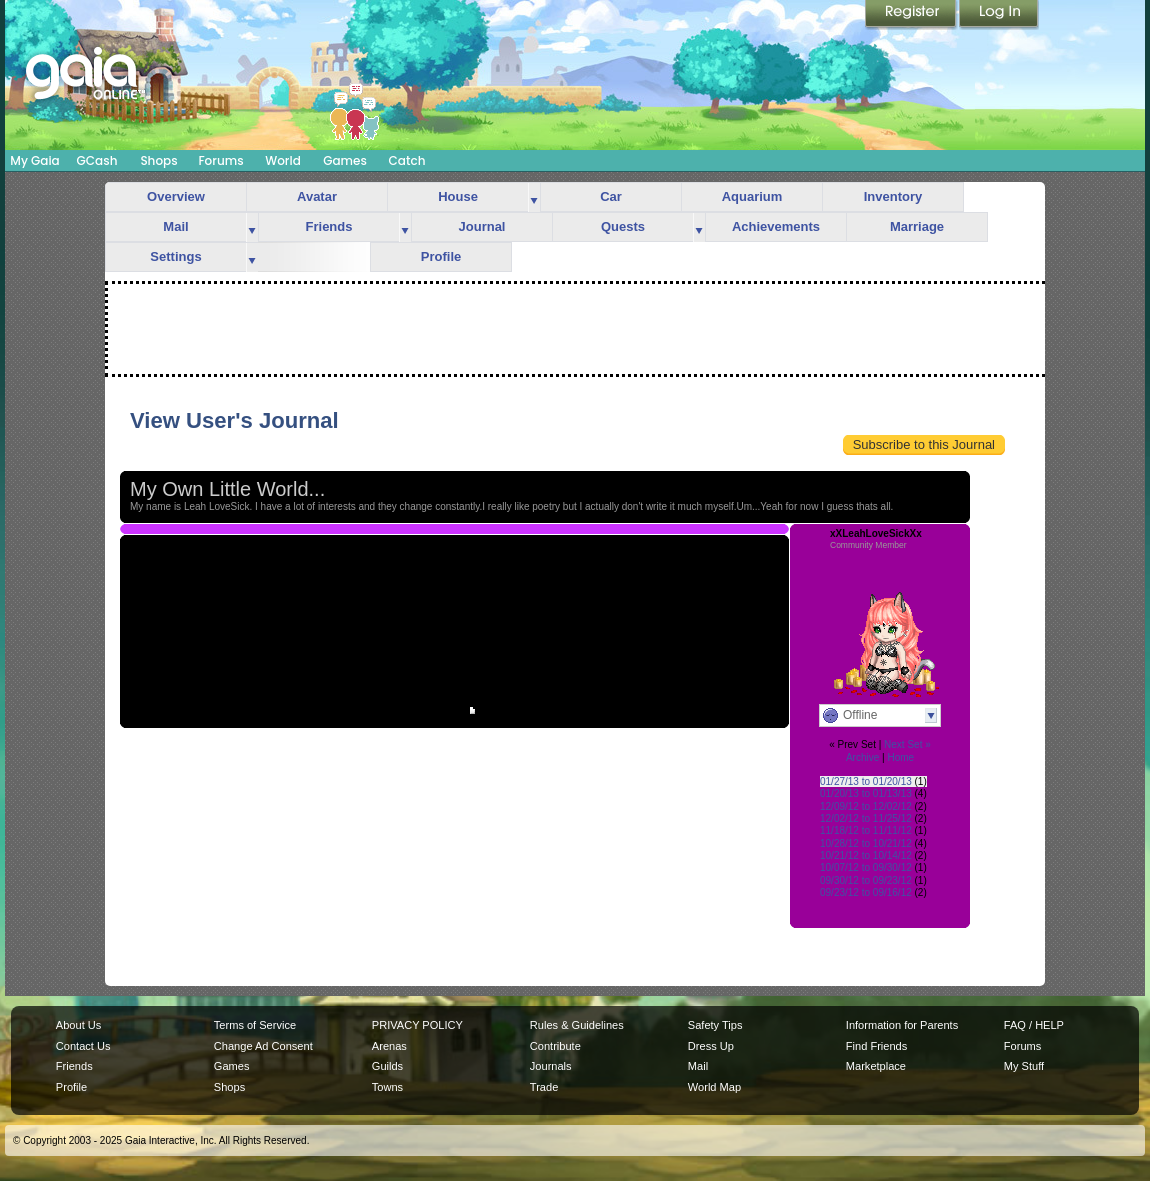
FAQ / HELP (1034, 1025)
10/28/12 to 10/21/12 (866, 843)
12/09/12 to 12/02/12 (866, 806)
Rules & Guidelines (577, 1025)
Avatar (317, 196)
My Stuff (1024, 1066)
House (458, 196)
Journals (551, 1066)
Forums (220, 160)
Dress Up (711, 1046)
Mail (175, 226)
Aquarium (752, 196)
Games (345, 160)
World (283, 160)
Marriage (917, 226)
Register (912, 15)
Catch (407, 160)
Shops (158, 160)
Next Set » (907, 744)
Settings (175, 256)
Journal (482, 226)
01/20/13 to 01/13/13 (866, 793)
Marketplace (876, 1066)
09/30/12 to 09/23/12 (866, 880)
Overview (176, 196)
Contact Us (83, 1046)
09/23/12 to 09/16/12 (866, 892)
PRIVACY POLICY (417, 1025)
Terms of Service (255, 1025)
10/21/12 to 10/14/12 (866, 855)
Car (611, 196)
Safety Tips (715, 1025)
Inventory (893, 196)
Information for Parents (902, 1025)
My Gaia (34, 160)
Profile (441, 256)
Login (999, 15)
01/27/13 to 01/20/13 (866, 781)
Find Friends (876, 1046)
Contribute (555, 1046)
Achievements (776, 226)
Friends (329, 226)
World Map (714, 1087)
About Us (78, 1025)
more (534, 197)
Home (900, 757)
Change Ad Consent (263, 1046)
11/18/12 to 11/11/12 (866, 830)
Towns (387, 1087)
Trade (544, 1087)
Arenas (389, 1046)
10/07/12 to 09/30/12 (866, 867)
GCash (97, 160)
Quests (623, 226)
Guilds (387, 1066)
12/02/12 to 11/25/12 (866, 818)
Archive (862, 757)
